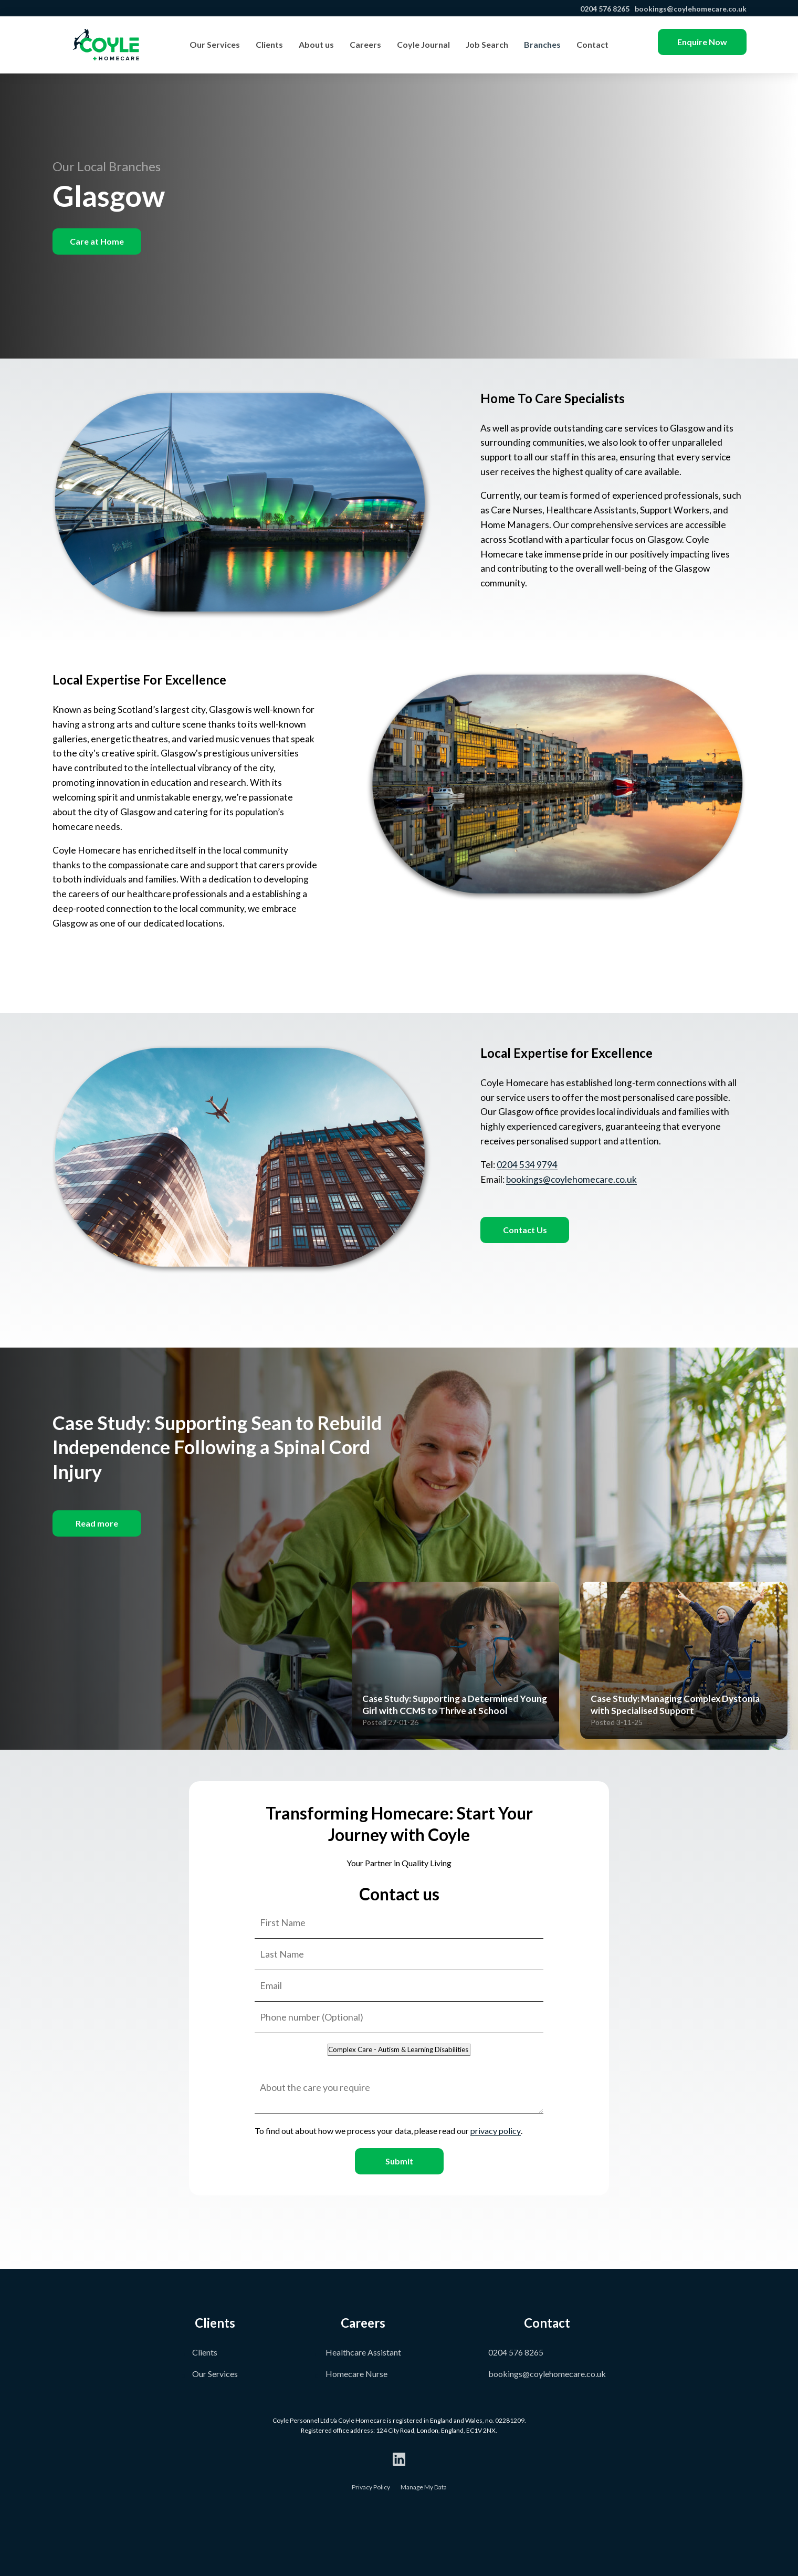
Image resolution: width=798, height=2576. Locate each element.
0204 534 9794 (527, 1164)
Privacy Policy (371, 2487)
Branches (542, 44)
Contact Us (525, 1230)
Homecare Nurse (356, 2374)
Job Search (487, 44)
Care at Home (97, 241)
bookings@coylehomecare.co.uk (690, 8)
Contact (592, 44)
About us (316, 44)
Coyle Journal (423, 44)
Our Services (215, 44)
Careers (365, 44)
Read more (97, 1523)
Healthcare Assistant (363, 2352)
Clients (269, 44)
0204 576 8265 (603, 8)
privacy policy (495, 2131)
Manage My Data (424, 2487)
